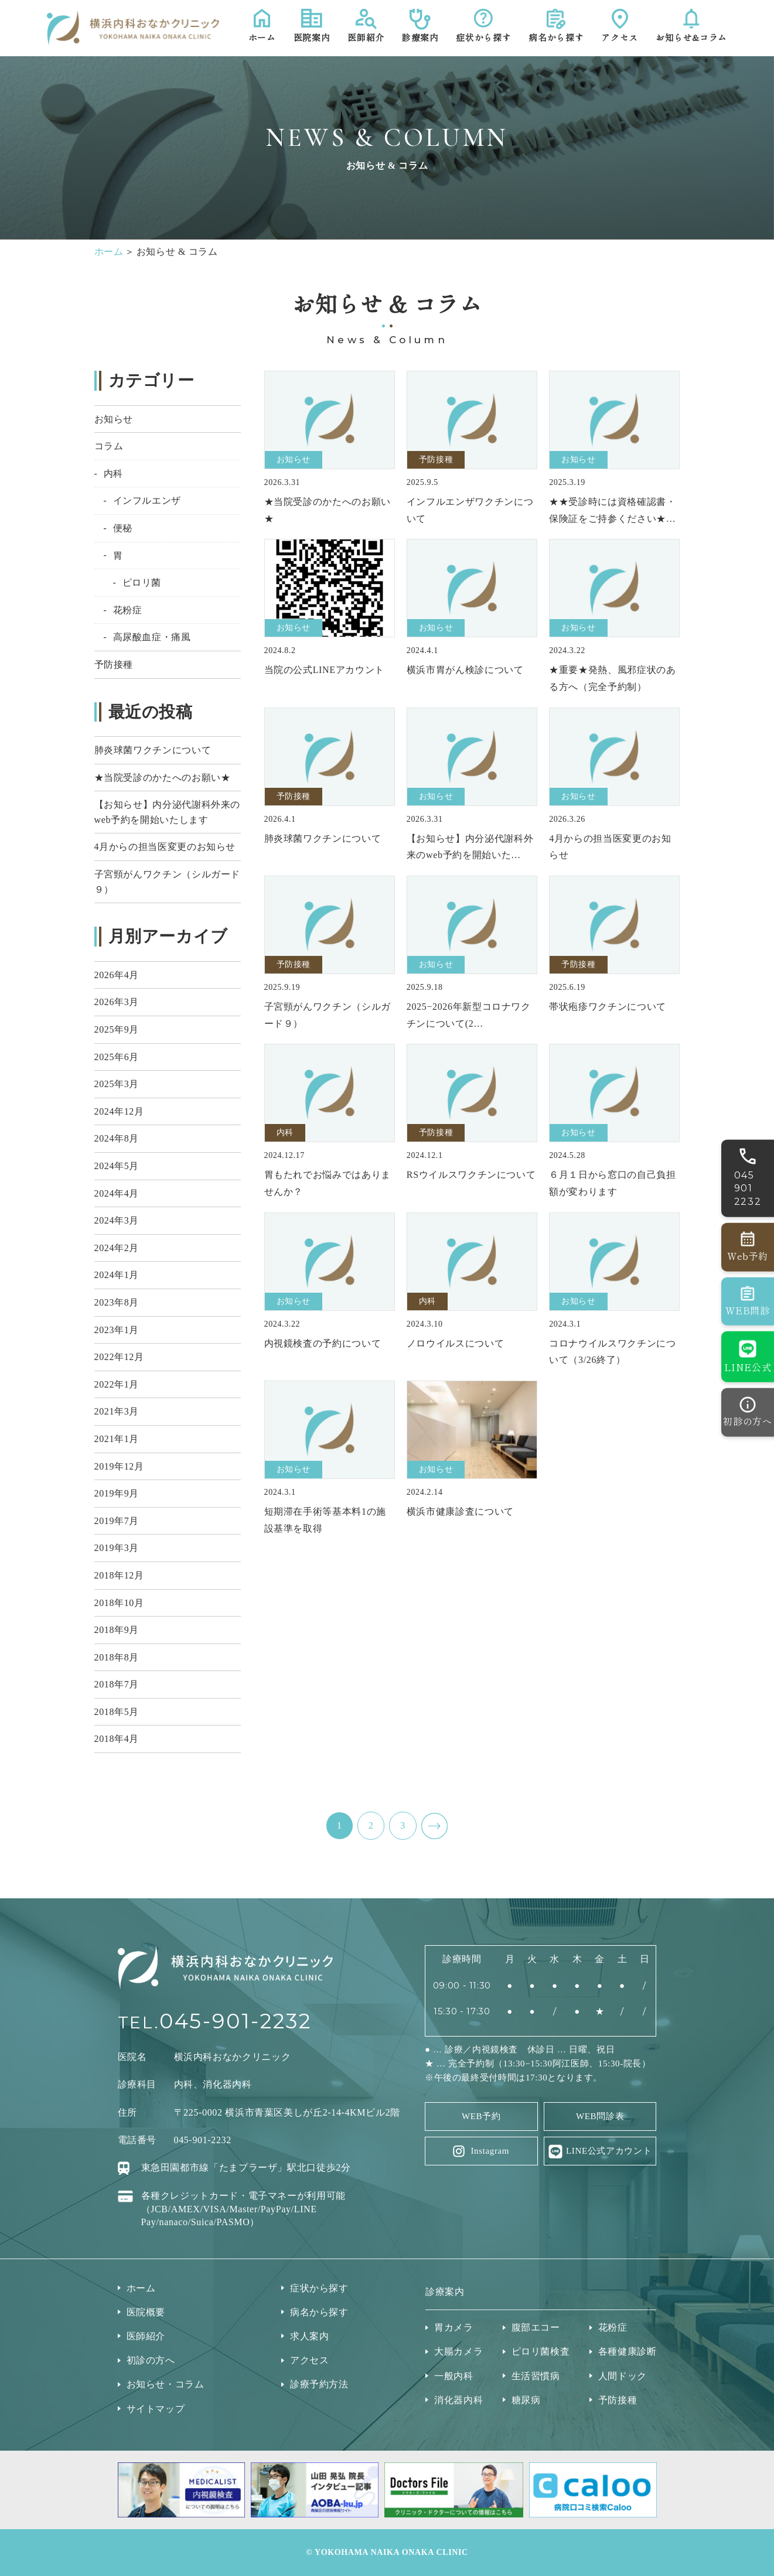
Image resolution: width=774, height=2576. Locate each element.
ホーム (109, 252)
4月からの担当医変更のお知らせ (165, 847)
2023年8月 (116, 1302)
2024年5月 (116, 1166)
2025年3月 (116, 1084)
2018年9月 (116, 1630)
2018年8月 (116, 1657)
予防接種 (114, 664)
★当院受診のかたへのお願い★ (162, 778)
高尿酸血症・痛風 (152, 637)
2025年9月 (116, 1029)
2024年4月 (116, 1193)
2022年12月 (119, 1357)
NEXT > (434, 1826)
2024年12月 (119, 1111)
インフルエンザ (147, 500)
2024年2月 (116, 1248)
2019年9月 (116, 1493)
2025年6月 (116, 1057)
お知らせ (114, 419)
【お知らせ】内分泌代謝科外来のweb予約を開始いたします (167, 812)
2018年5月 (116, 1712)
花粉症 (127, 610)
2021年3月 (116, 1411)
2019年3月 (116, 1548)
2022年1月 (116, 1384)
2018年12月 (119, 1575)
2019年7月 (116, 1521)
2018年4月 (116, 1739)
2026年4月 (116, 975)
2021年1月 (116, 1439)
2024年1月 (116, 1275)
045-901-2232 (235, 2021)
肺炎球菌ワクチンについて (153, 750)
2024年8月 (116, 1138)
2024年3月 (116, 1220)
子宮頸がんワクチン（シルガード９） (167, 881)
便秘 (122, 528)
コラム (109, 446)
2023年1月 (116, 1330)
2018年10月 (119, 1603)
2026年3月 (116, 1002)
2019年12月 (119, 1466)
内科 (113, 474)
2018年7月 (116, 1684)
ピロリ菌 (142, 582)
